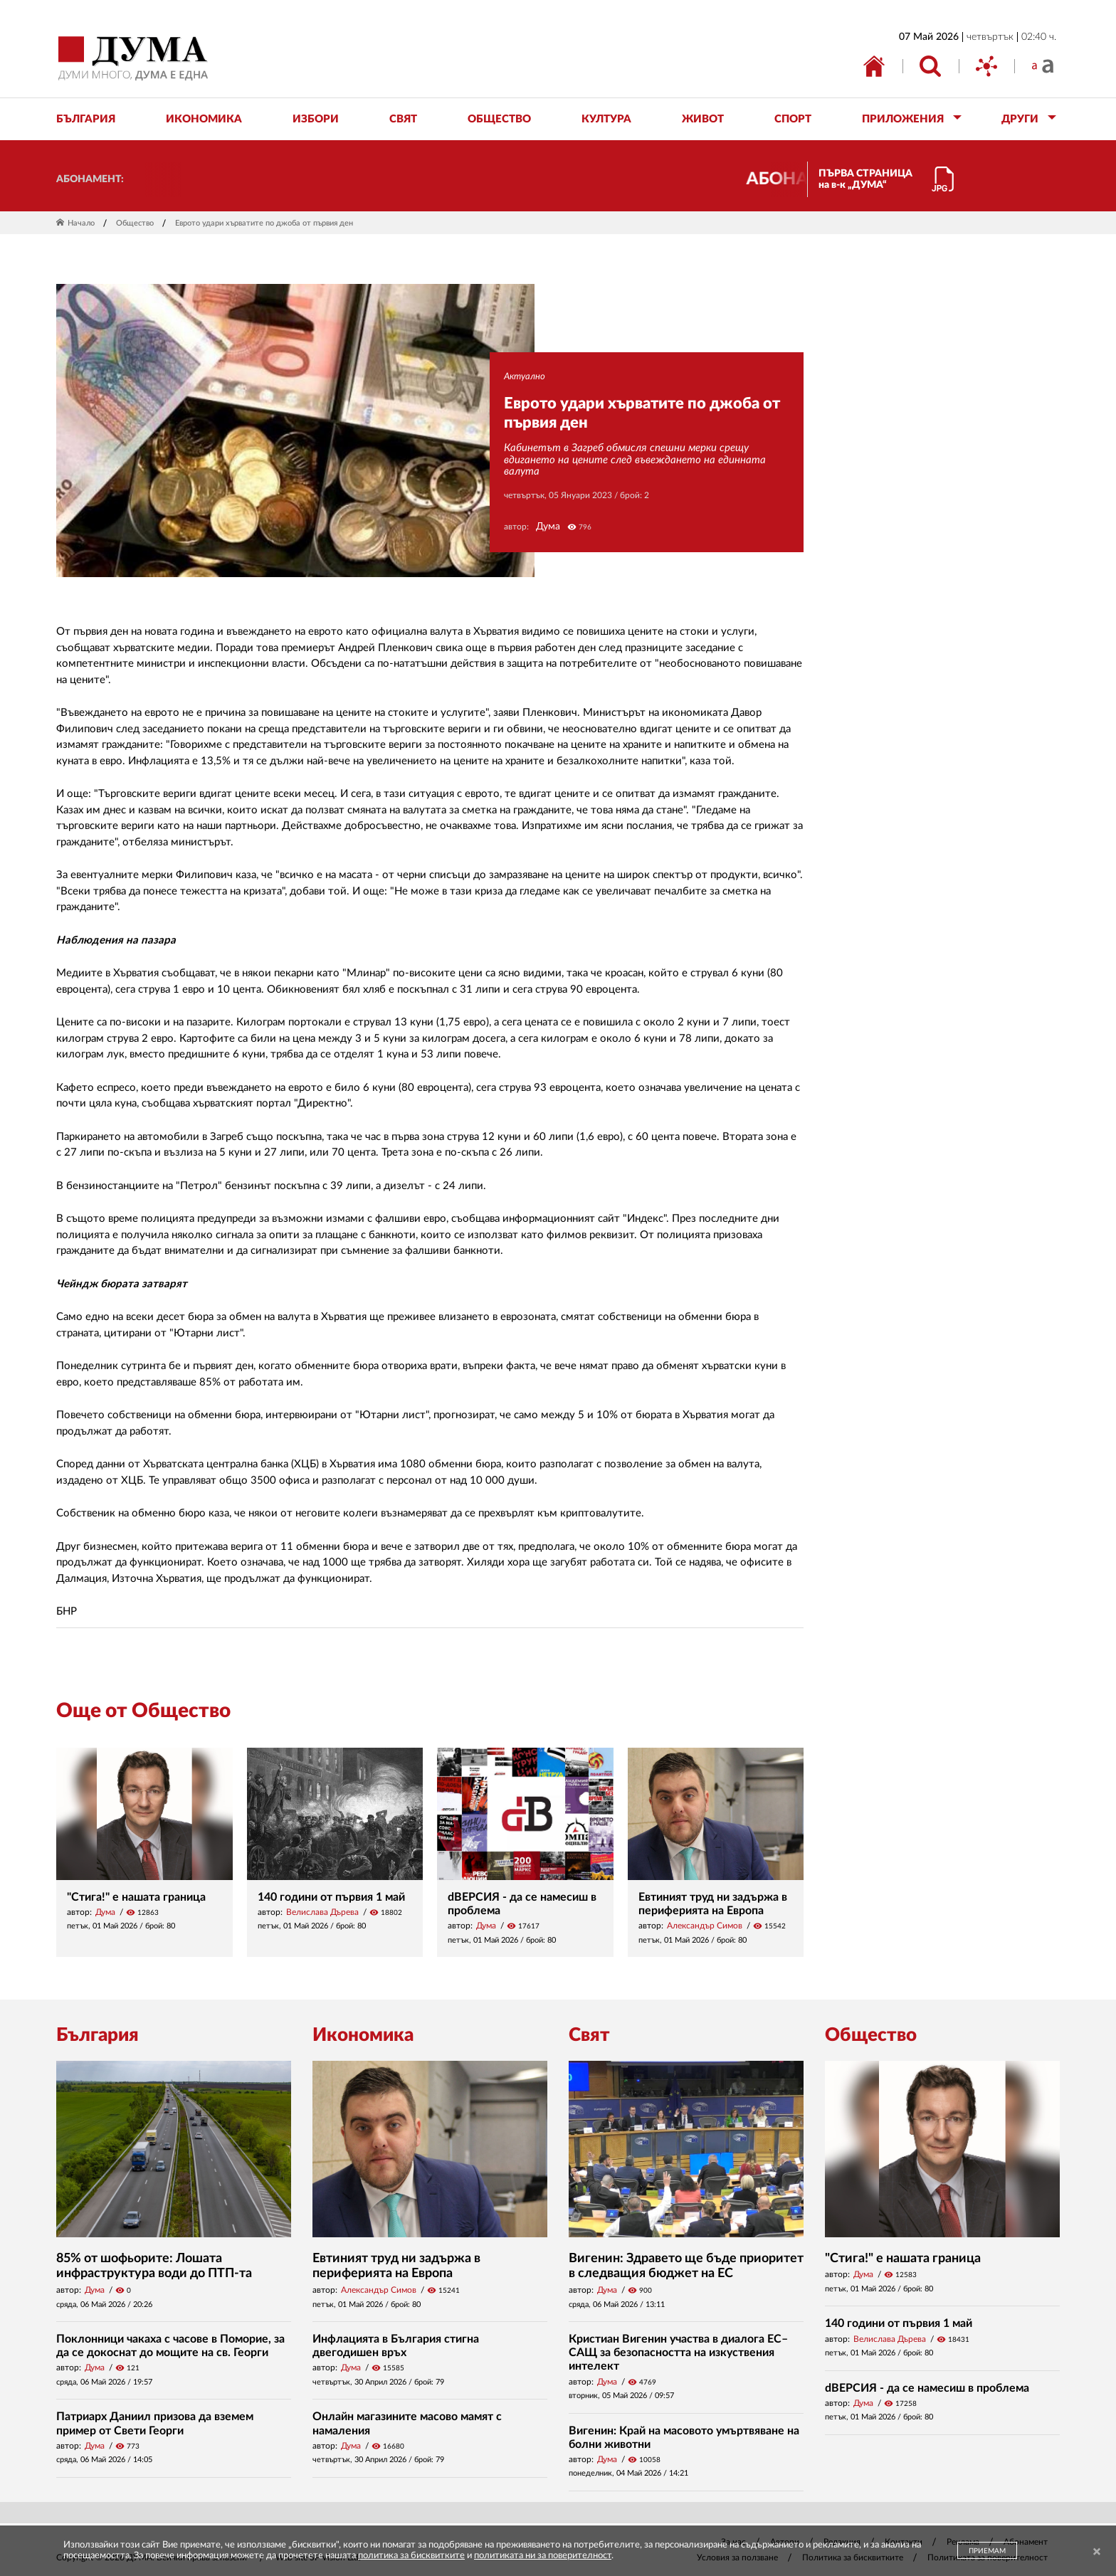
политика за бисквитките (411, 2555)
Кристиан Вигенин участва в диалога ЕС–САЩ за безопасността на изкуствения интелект (678, 2352)
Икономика (363, 2035)
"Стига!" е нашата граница (136, 1897)
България (97, 2035)
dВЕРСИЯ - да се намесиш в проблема (927, 2388)
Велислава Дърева (322, 1912)
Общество (135, 223)
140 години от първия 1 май (331, 1897)
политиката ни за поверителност (542, 2555)
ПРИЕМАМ (987, 2551)
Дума (548, 527)
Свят (589, 2035)
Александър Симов (704, 1925)
